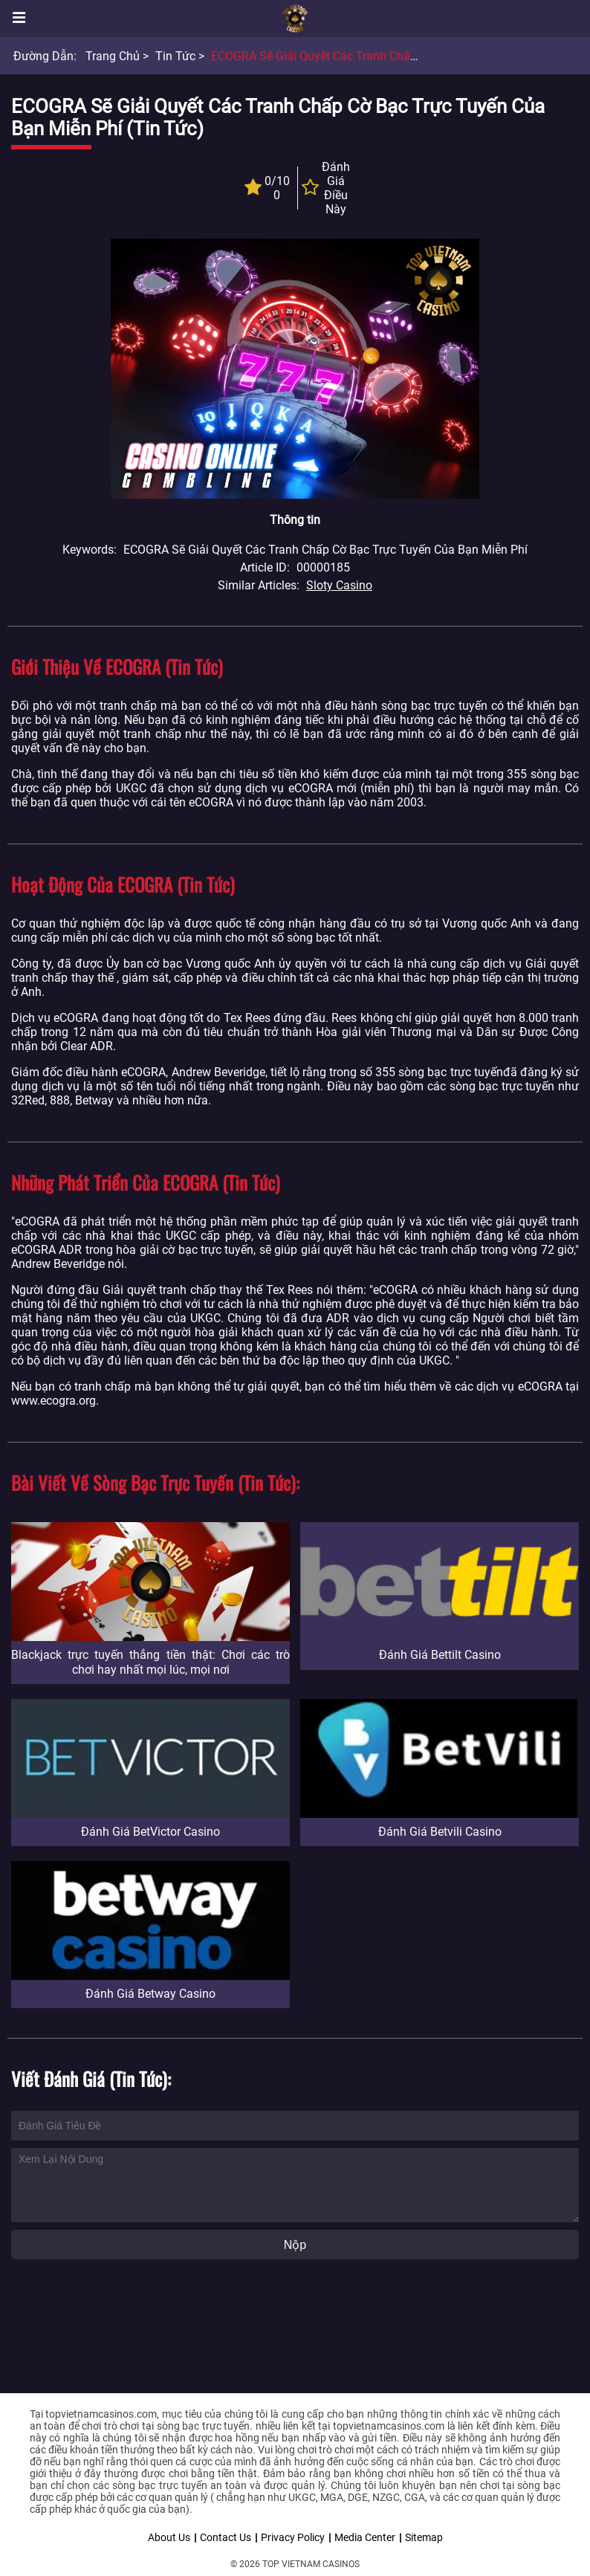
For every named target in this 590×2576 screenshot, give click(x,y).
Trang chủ (112, 56)
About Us (169, 2537)
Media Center (364, 2537)
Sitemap (424, 2537)
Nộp (295, 2245)
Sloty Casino (339, 585)
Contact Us (225, 2537)
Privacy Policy (293, 2537)
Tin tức (175, 56)
